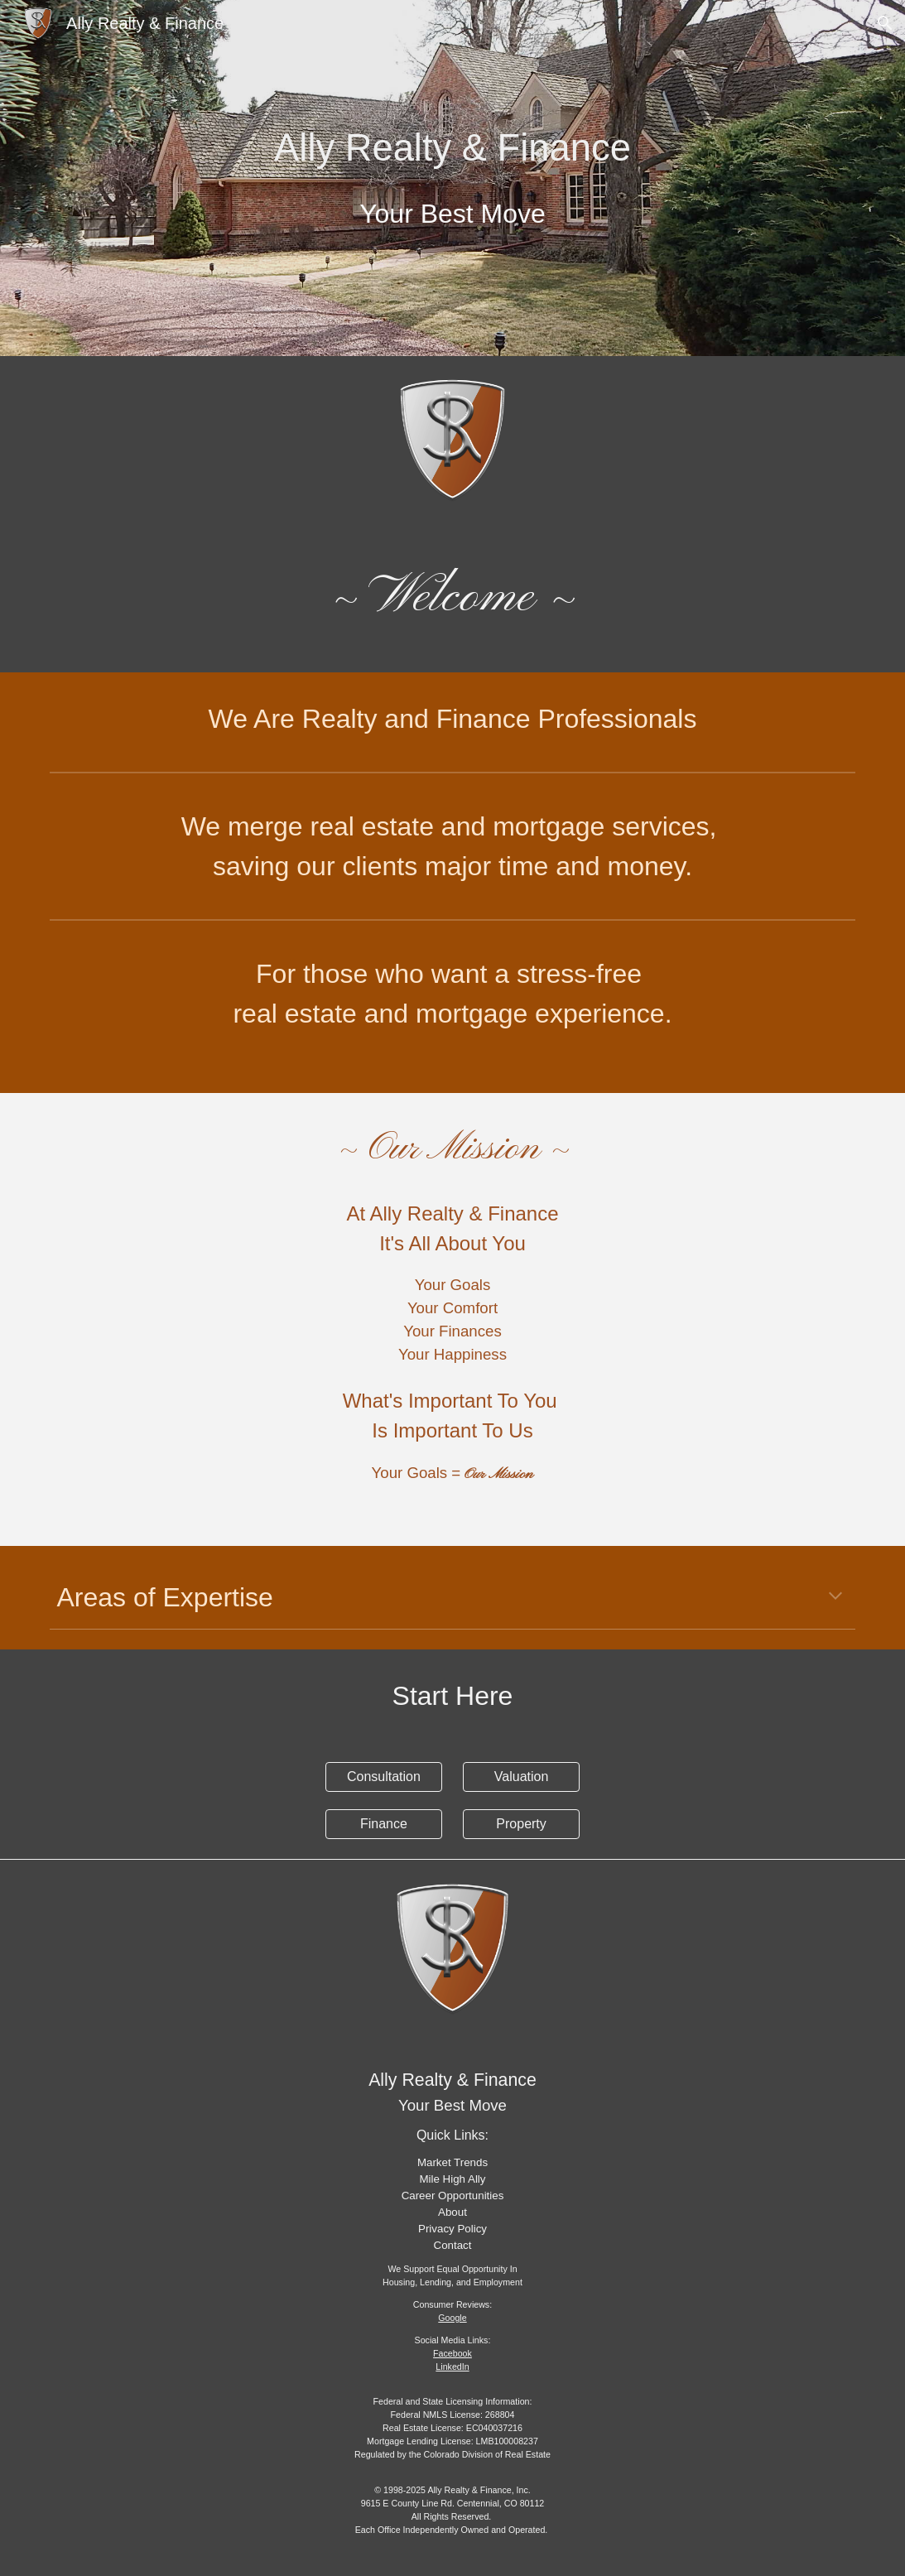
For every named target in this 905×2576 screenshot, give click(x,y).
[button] (885, 23)
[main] (453, 178)
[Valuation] (521, 1777)
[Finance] (383, 1824)
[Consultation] (383, 1777)
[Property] (521, 1824)
